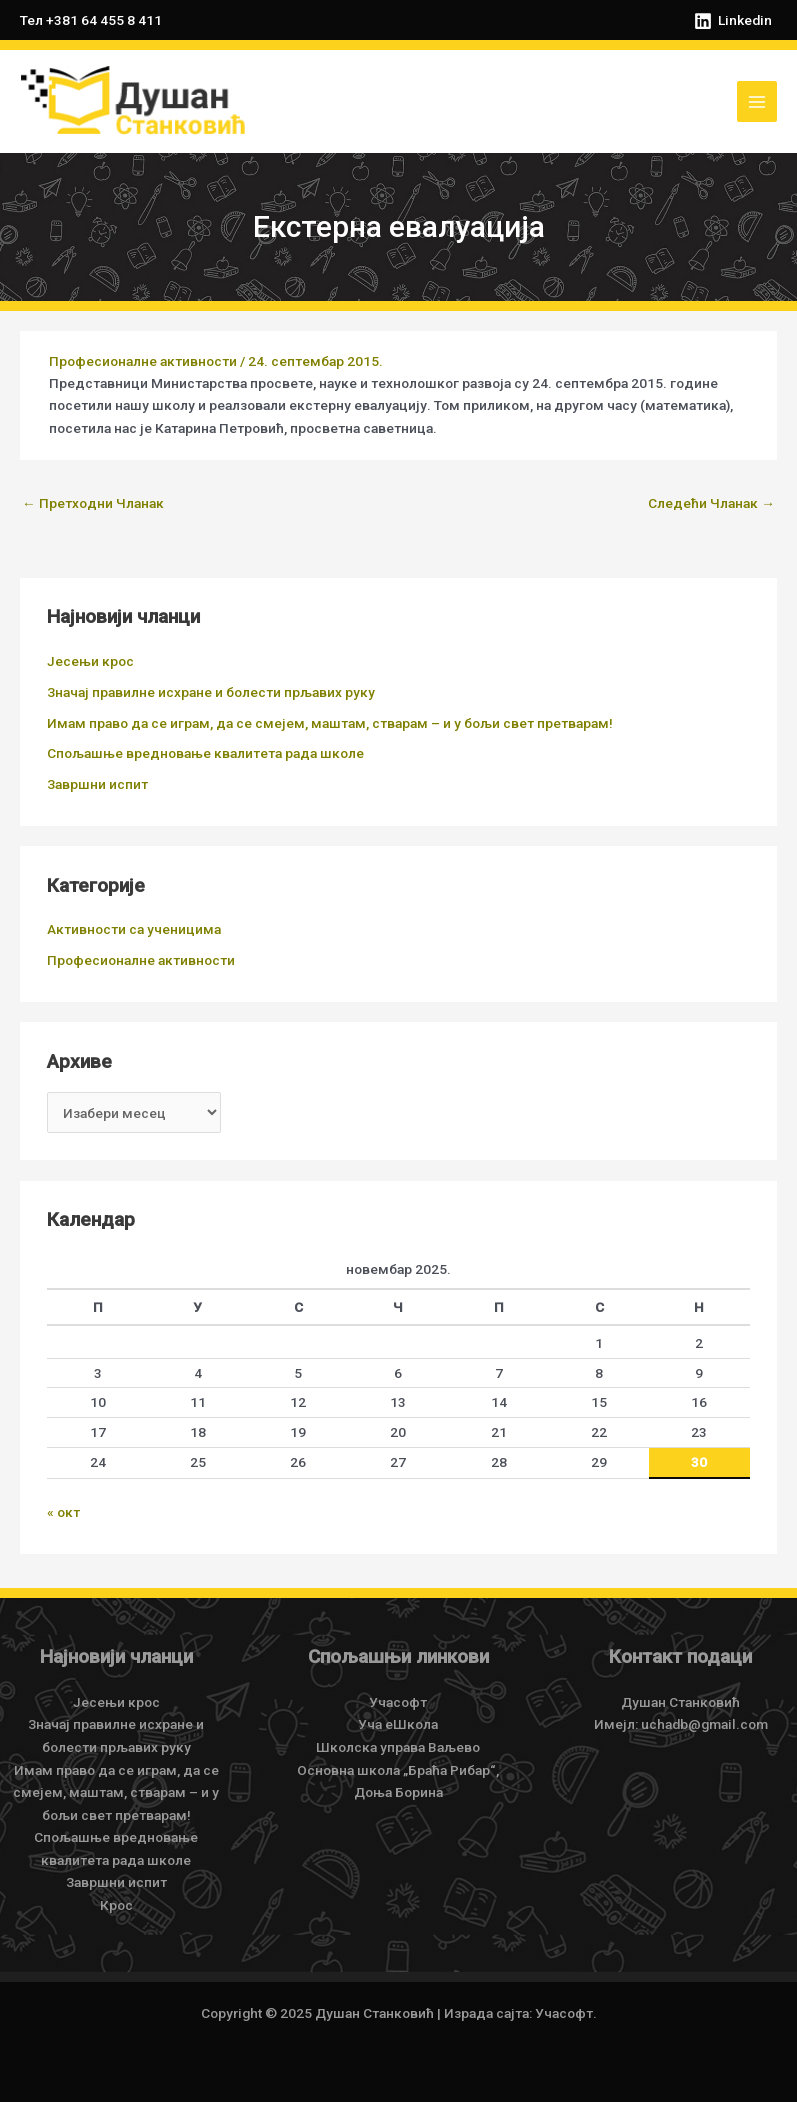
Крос (116, 1905)
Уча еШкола (398, 1724)
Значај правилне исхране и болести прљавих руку (211, 692)
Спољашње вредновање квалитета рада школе (205, 753)
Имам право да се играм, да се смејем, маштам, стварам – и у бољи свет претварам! (330, 723)
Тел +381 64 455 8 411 (91, 20)
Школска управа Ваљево (398, 1747)
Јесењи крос (90, 661)
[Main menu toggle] (757, 101)
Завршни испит (97, 784)
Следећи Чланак (711, 503)
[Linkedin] (732, 21)
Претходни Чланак (93, 503)
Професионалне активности (143, 361)
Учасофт (398, 1702)
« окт (63, 1512)
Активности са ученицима (134, 929)
